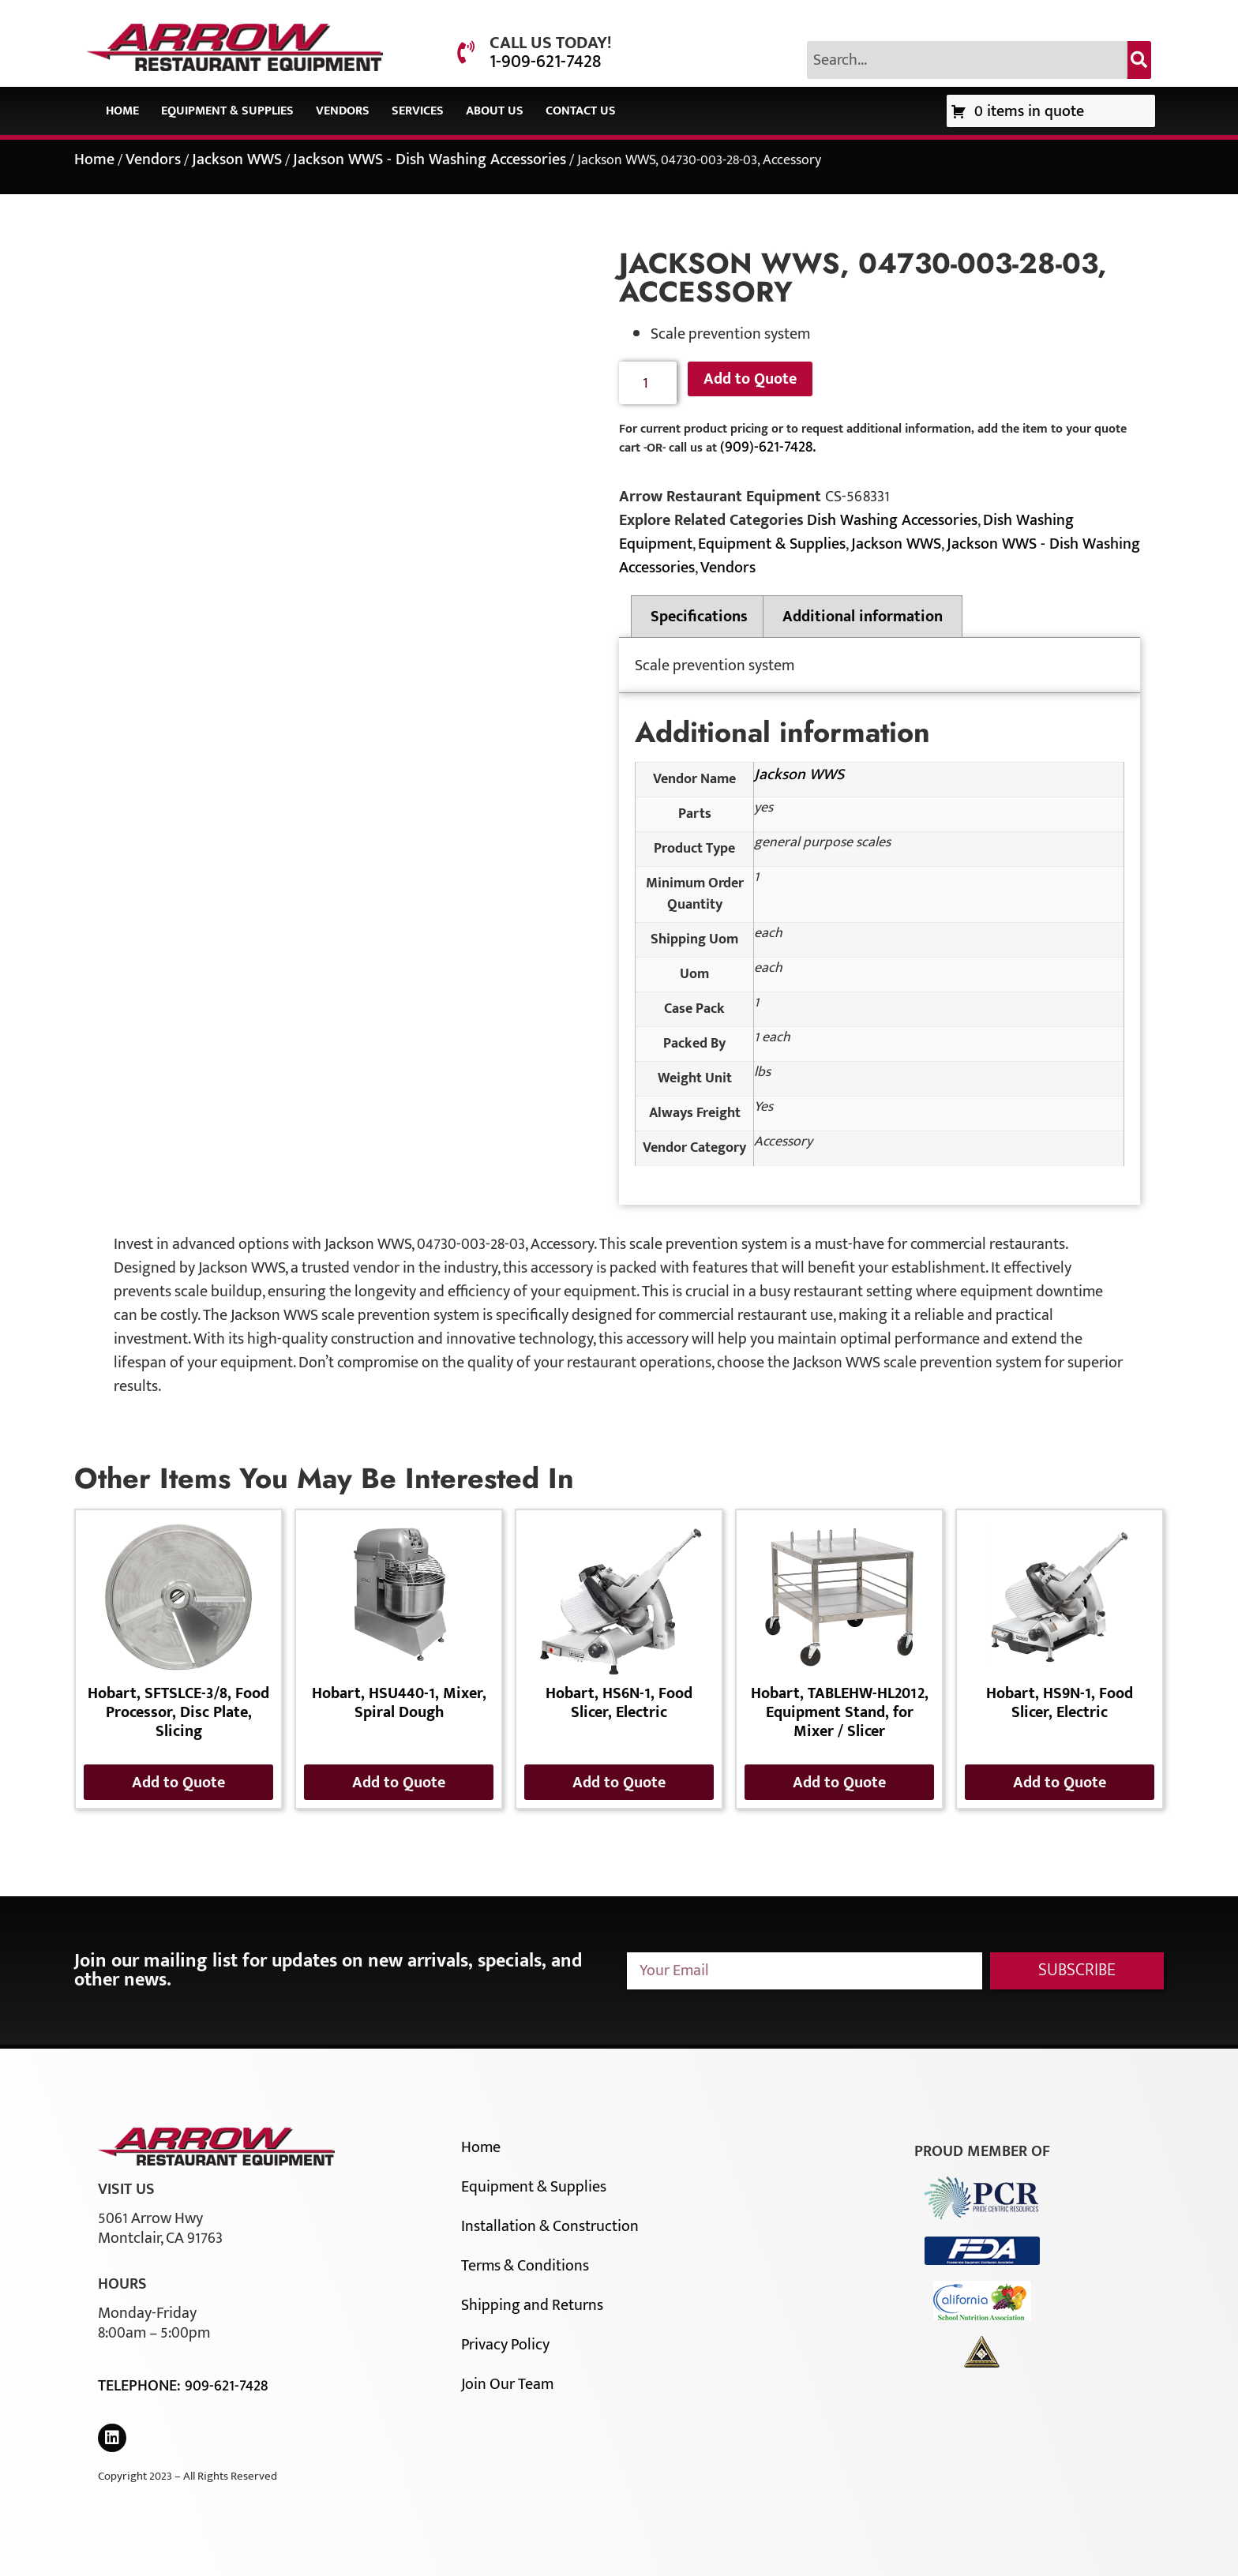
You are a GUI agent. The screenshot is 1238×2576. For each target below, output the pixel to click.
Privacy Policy (505, 2344)
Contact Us (581, 111)
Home (122, 111)
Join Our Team (507, 2384)
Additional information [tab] (862, 616)
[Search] (1139, 60)
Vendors (343, 111)
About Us (494, 111)
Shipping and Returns (532, 2305)
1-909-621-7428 (545, 61)
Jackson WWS (237, 159)
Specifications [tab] (699, 616)
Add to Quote (750, 379)
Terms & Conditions (525, 2265)
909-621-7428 (226, 2385)
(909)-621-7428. (768, 446)
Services (418, 111)
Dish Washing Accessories (892, 520)
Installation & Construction (550, 2226)
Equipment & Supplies (227, 111)
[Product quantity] (648, 383)
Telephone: (141, 2385)
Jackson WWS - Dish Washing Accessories (429, 159)
